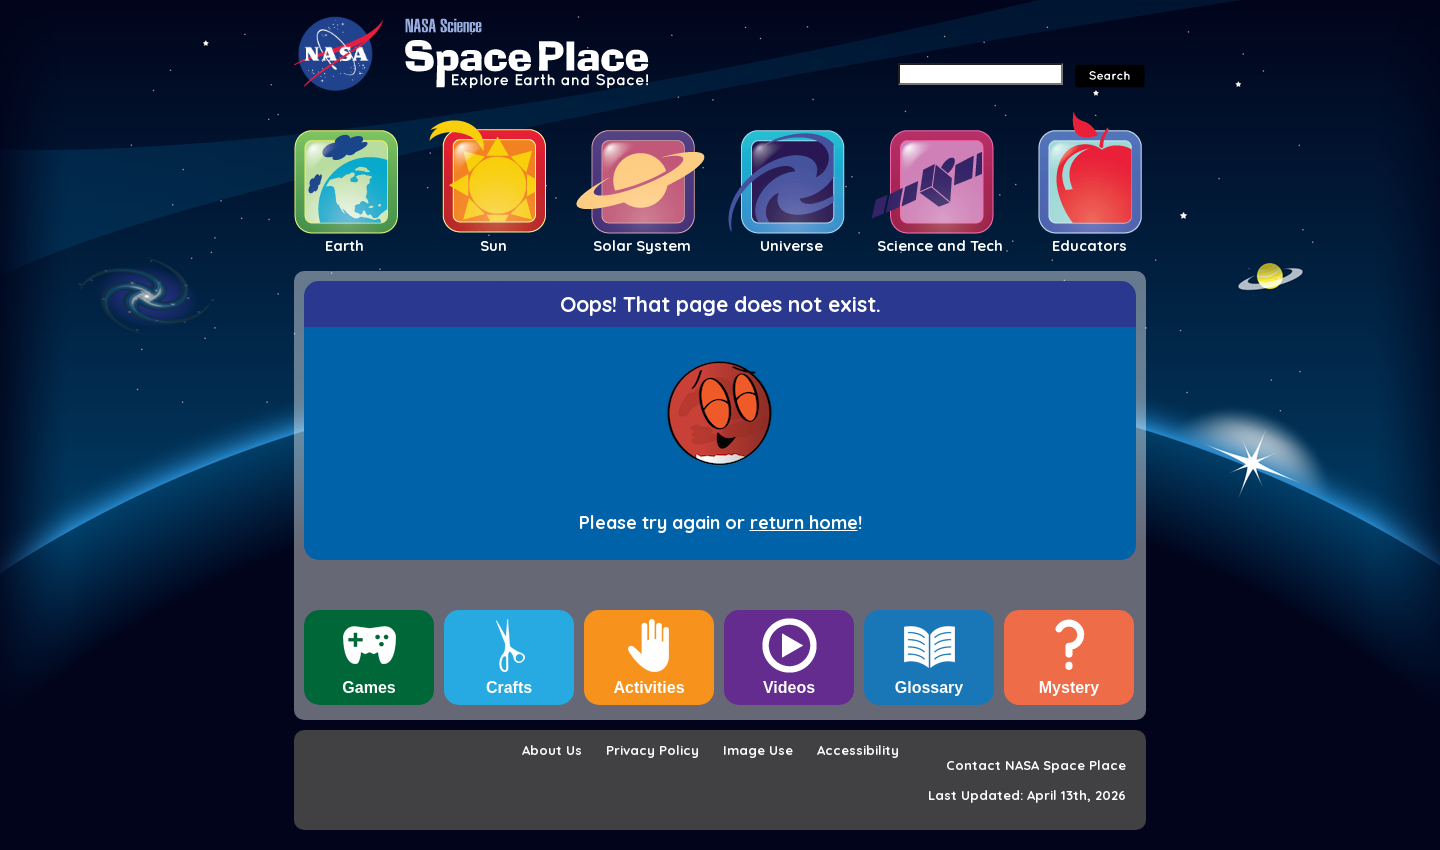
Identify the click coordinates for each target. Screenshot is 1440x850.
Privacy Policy (652, 750)
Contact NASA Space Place (1036, 765)
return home (804, 522)
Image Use (758, 750)
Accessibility (858, 750)
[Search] (980, 74)
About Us (552, 750)
